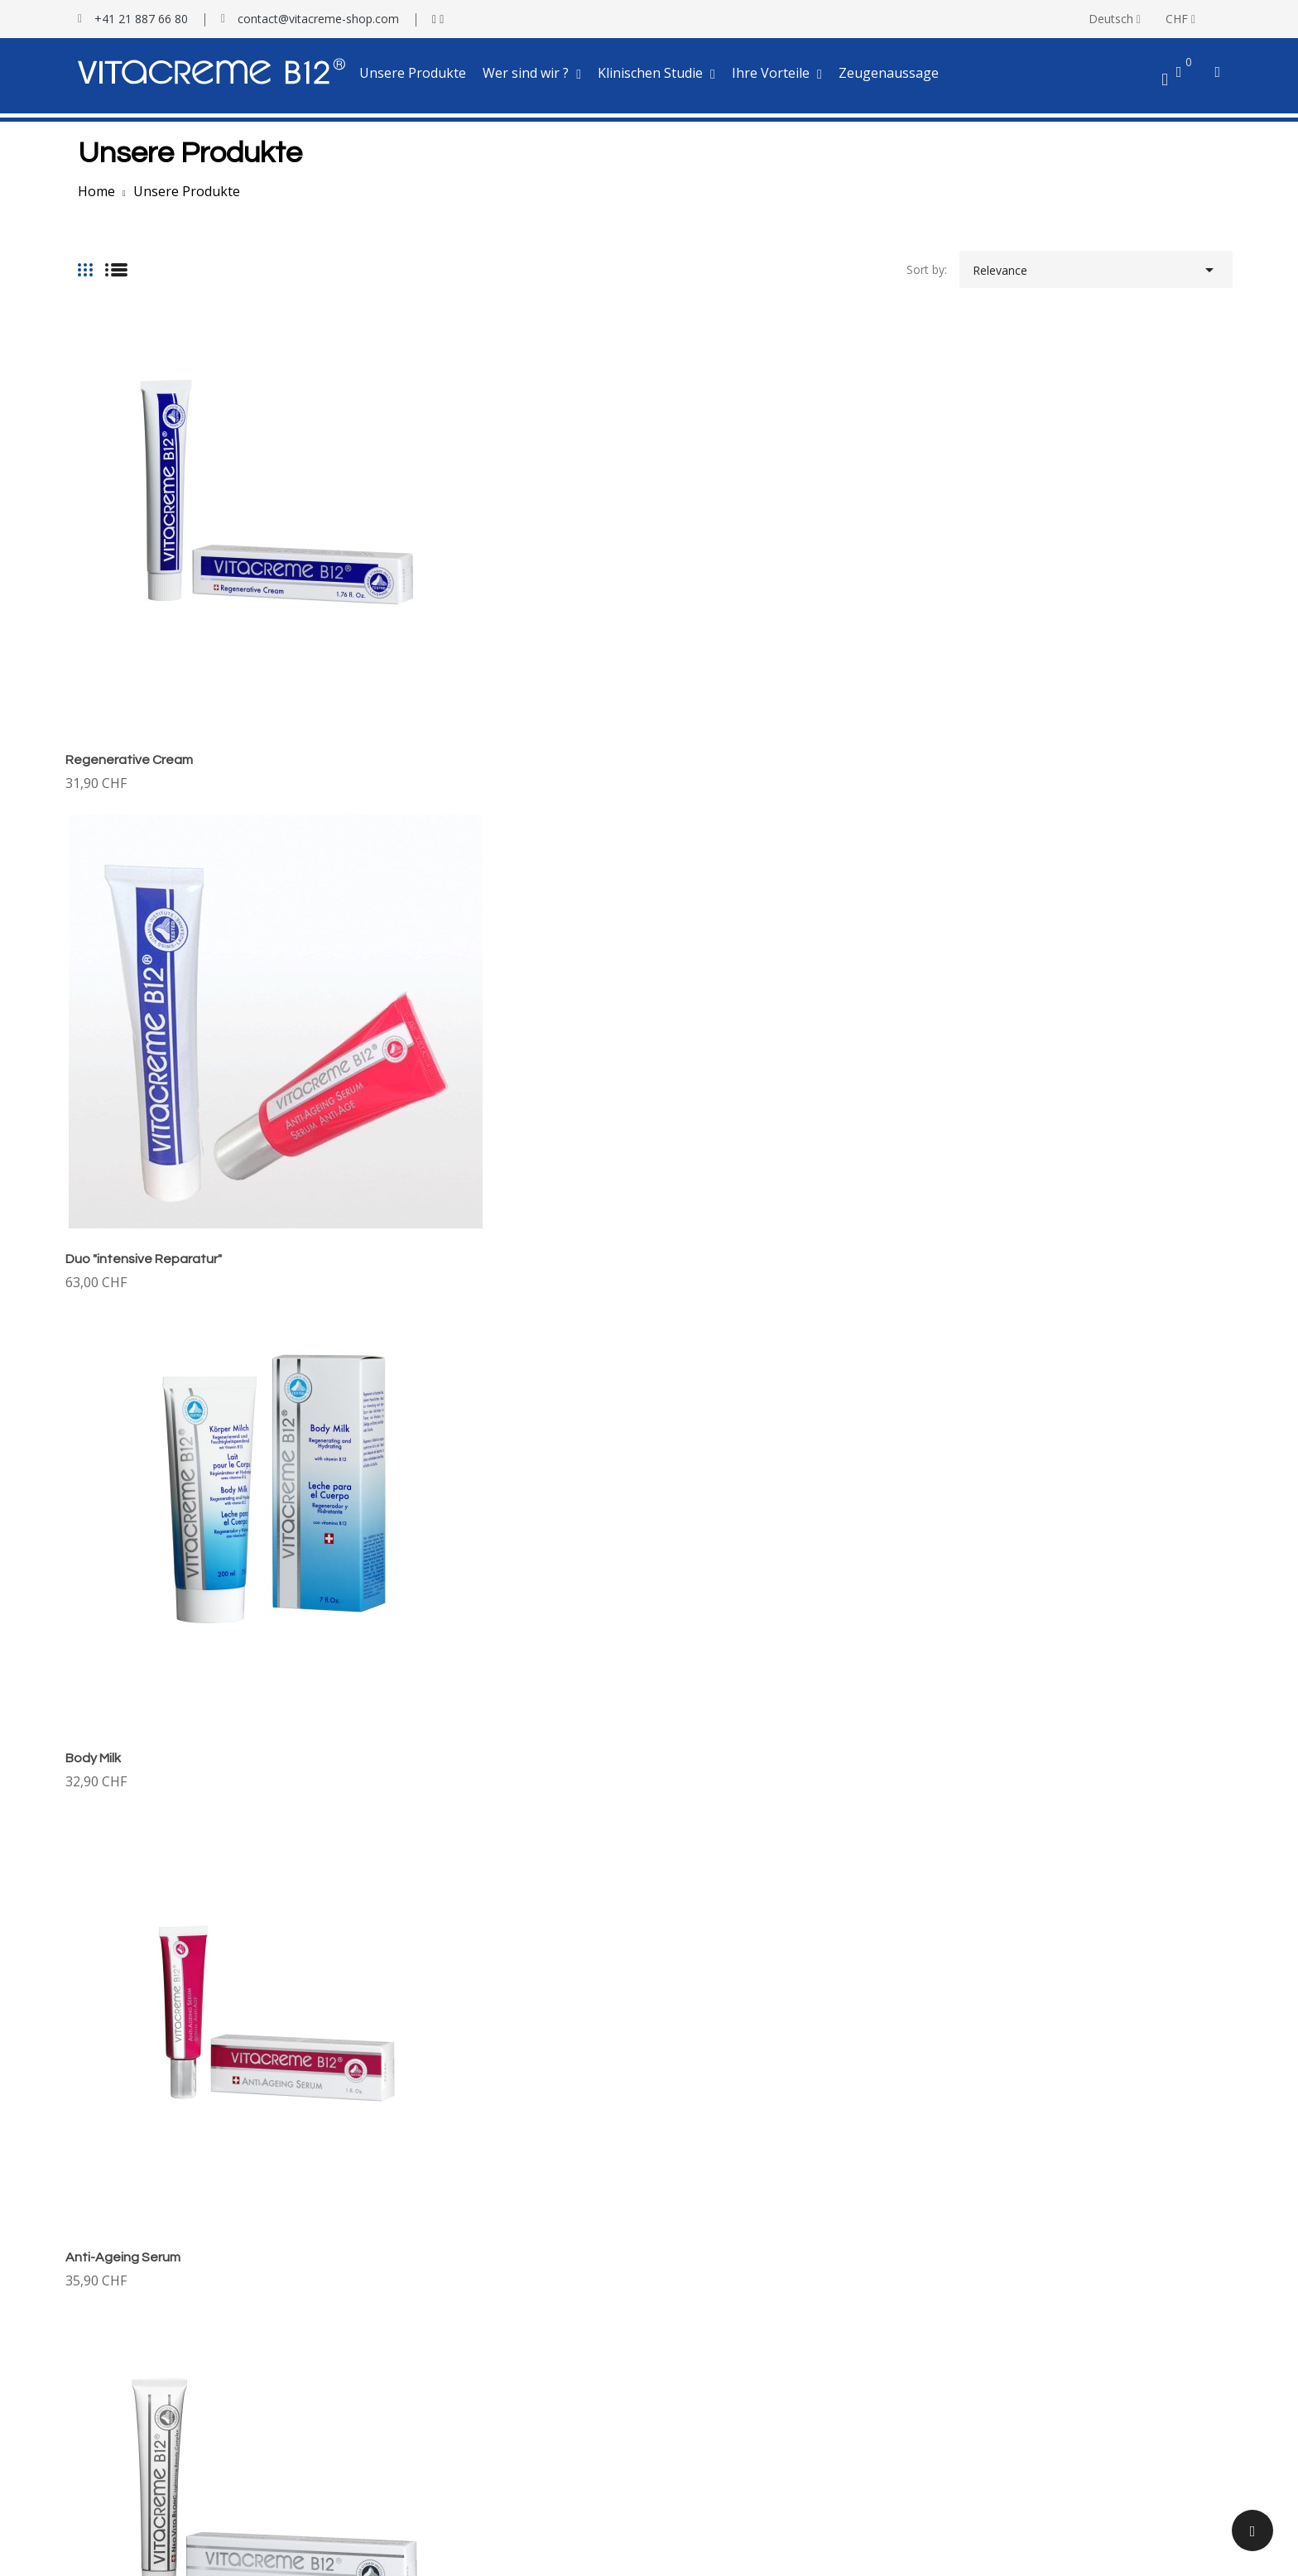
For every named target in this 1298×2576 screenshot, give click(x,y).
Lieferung (686, 2245)
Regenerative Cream (129, 611)
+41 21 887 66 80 (141, 18)
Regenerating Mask (125, 1335)
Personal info (101, 2384)
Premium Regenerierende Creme (164, 2058)
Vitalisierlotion (1002, 973)
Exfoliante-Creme (417, 1335)
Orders (83, 2407)
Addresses (93, 2453)
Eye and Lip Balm (711, 973)
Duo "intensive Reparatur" (441, 611)
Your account (106, 2358)
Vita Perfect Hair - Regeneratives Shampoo (1091, 1335)
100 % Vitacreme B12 (122, 2268)
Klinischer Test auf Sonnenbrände (453, 2291)
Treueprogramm (705, 2336)
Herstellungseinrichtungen (134, 2291)
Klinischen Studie (408, 2245)
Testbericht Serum (412, 2313)
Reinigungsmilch (710, 1335)
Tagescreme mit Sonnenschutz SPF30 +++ (491, 973)
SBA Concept (420, 2551)
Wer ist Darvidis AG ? (120, 2245)
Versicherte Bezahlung (721, 2268)
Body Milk (689, 611)
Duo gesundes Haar (721, 1697)
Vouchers (90, 2475)
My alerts (90, 2498)
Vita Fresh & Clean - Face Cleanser (169, 1697)
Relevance (1096, 266)
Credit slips (94, 2430)
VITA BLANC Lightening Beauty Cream (180, 973)
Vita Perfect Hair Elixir (427, 1697)
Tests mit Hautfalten (418, 2268)
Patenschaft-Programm (724, 2313)
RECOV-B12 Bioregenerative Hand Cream (1085, 1697)
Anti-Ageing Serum (1016, 611)
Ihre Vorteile (693, 2291)
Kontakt (86, 2313)
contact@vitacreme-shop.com (318, 18)
